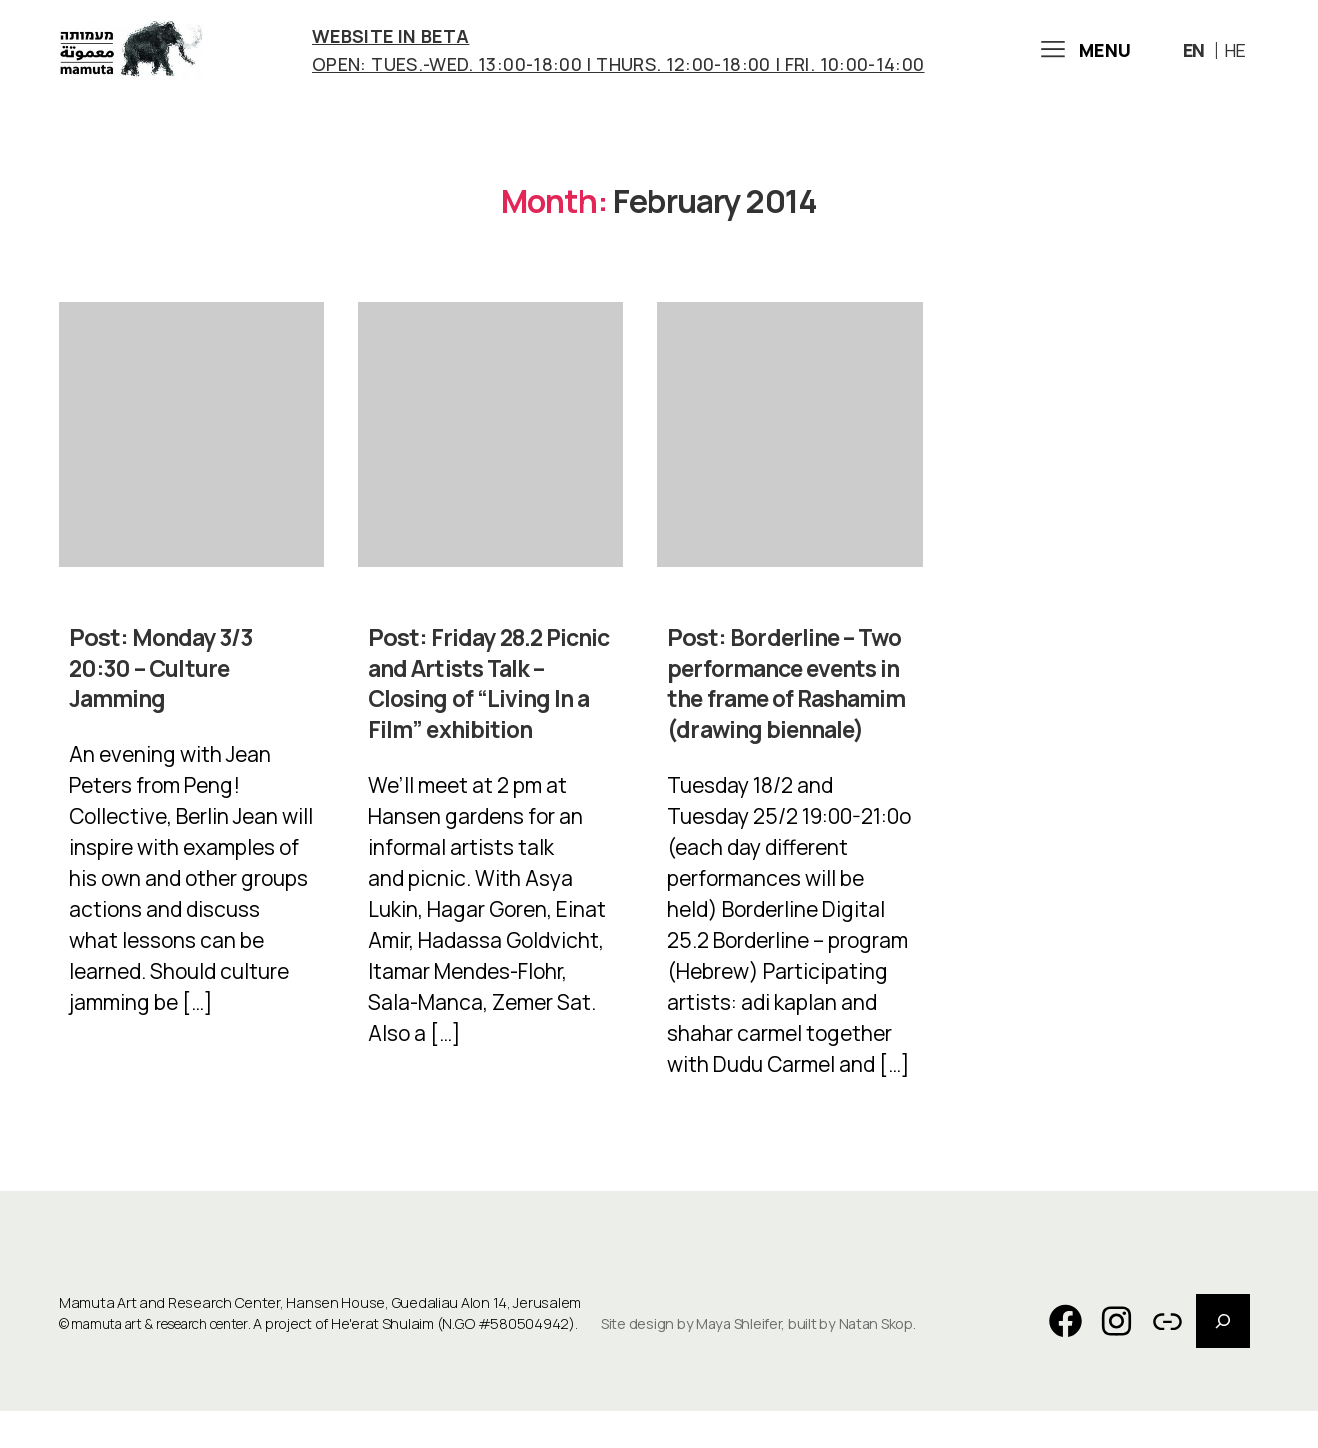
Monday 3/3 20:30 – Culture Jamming (163, 676)
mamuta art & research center (169, 1361)
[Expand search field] (1223, 1358)
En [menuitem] (1194, 55)
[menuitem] (1196, 54)
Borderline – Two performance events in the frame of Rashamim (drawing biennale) (787, 706)
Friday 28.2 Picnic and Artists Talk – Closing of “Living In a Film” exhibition (490, 691)
